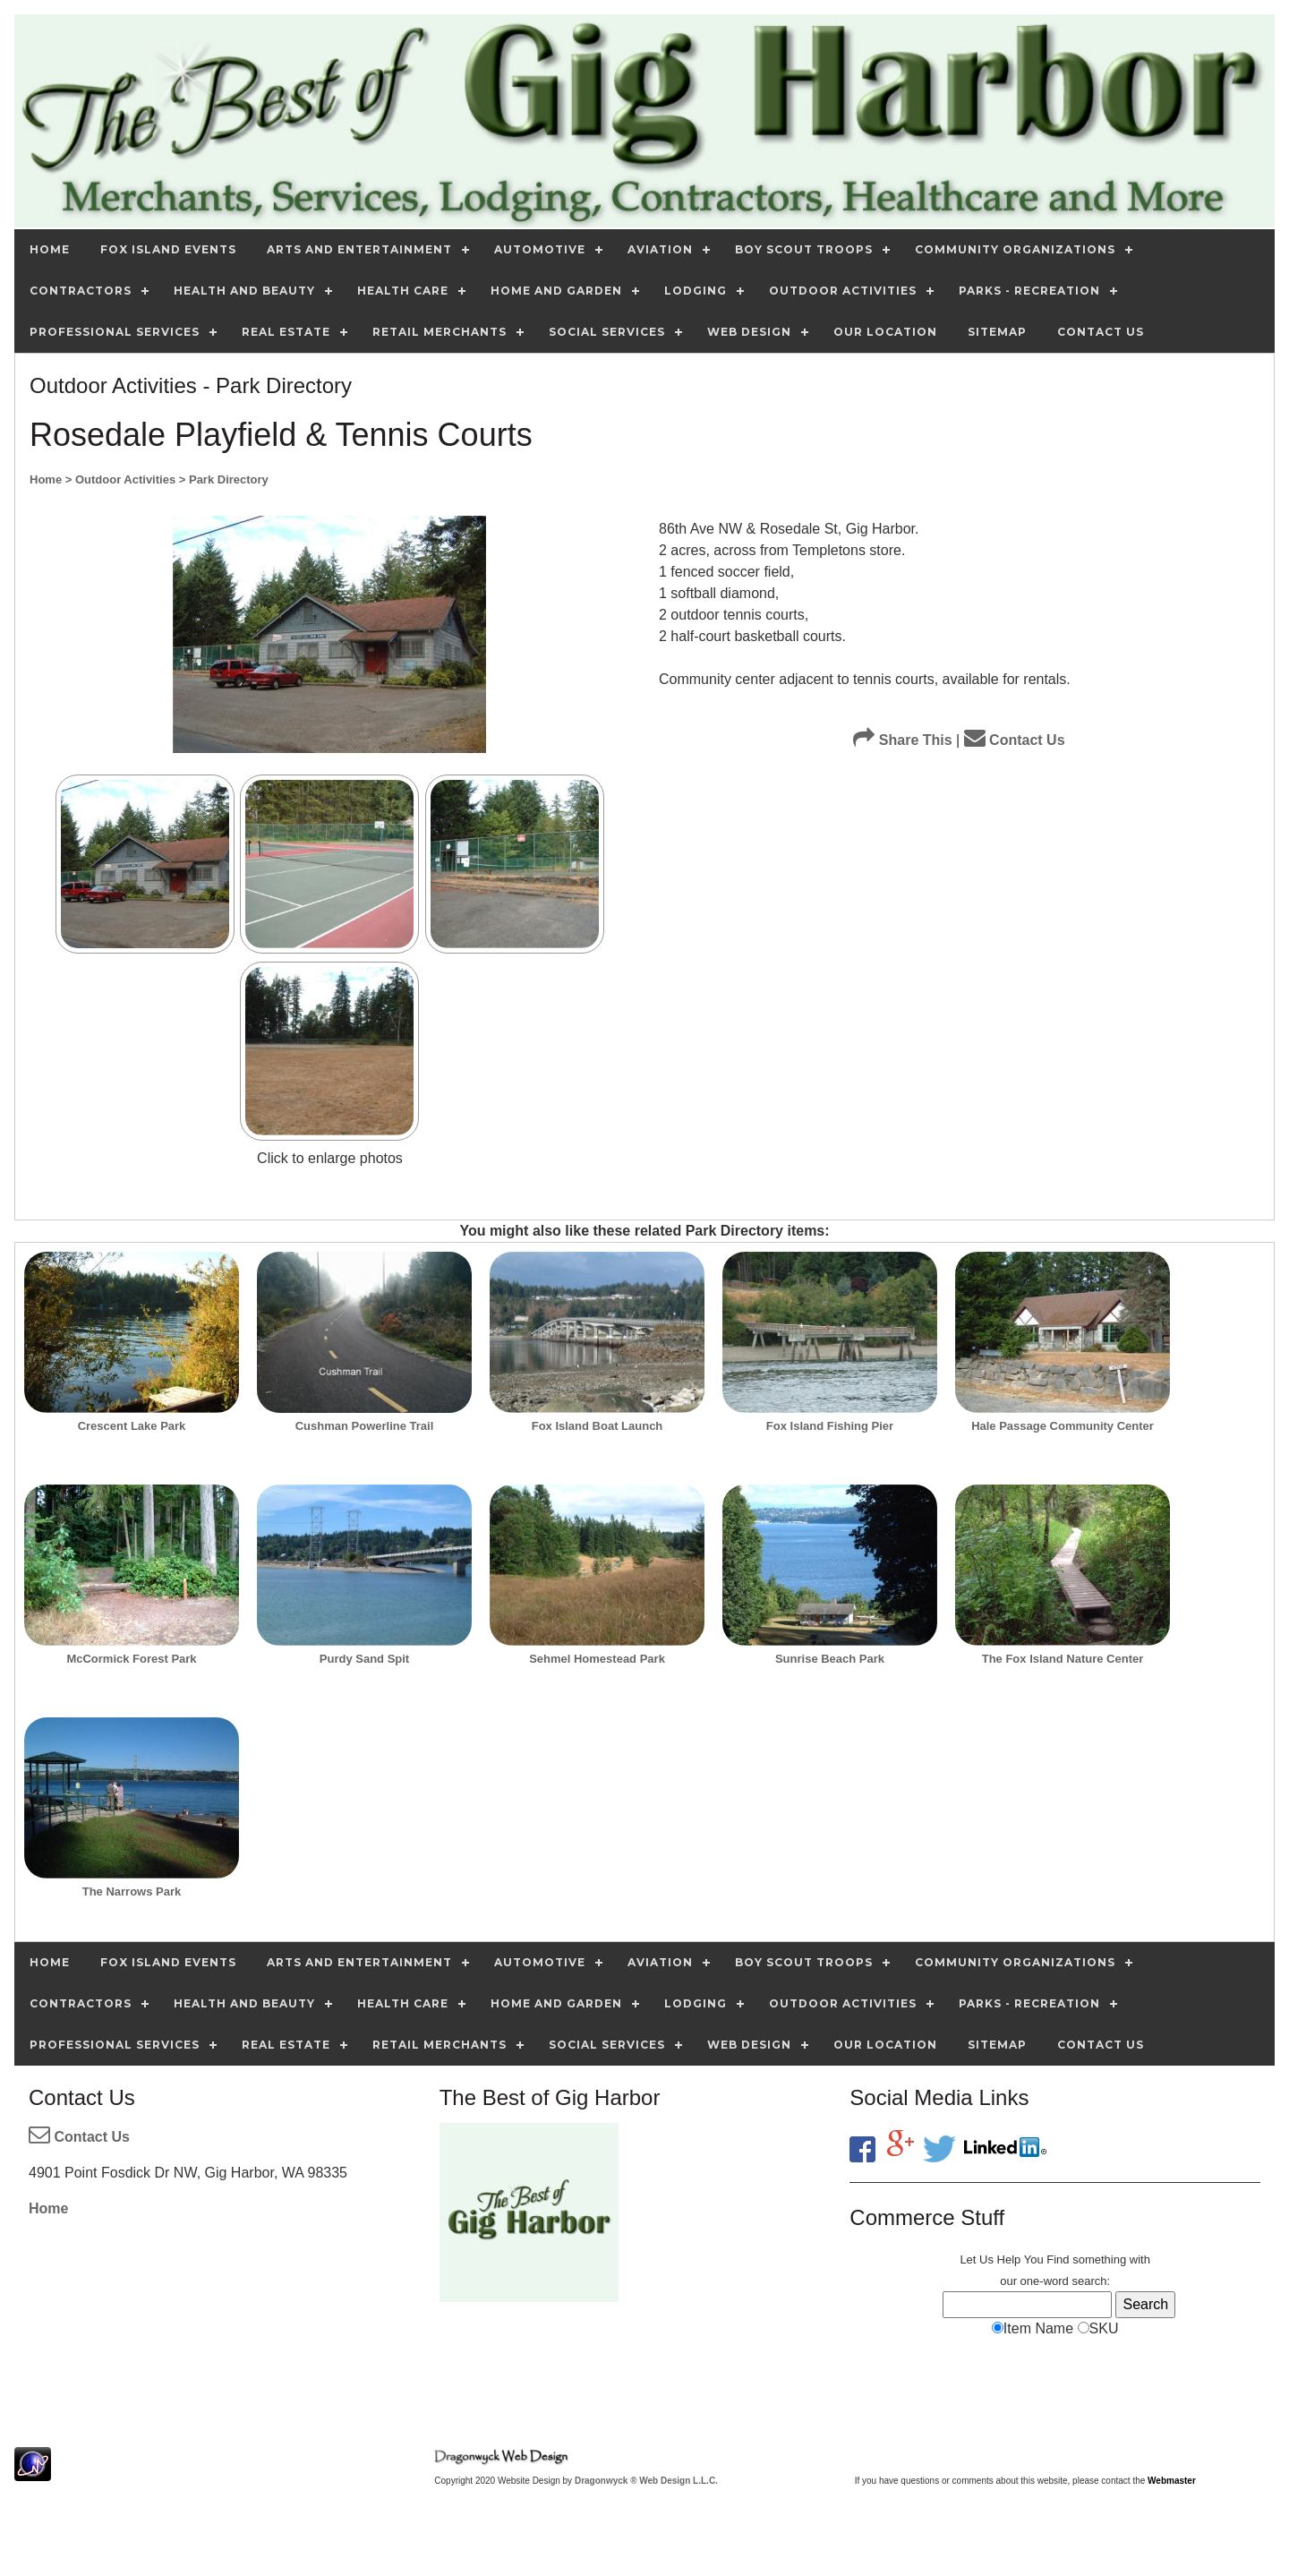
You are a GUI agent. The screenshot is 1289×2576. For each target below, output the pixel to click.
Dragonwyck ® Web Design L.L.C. (646, 2481)
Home (48, 2208)
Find (1057, 2259)
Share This (902, 740)
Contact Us (1014, 740)
